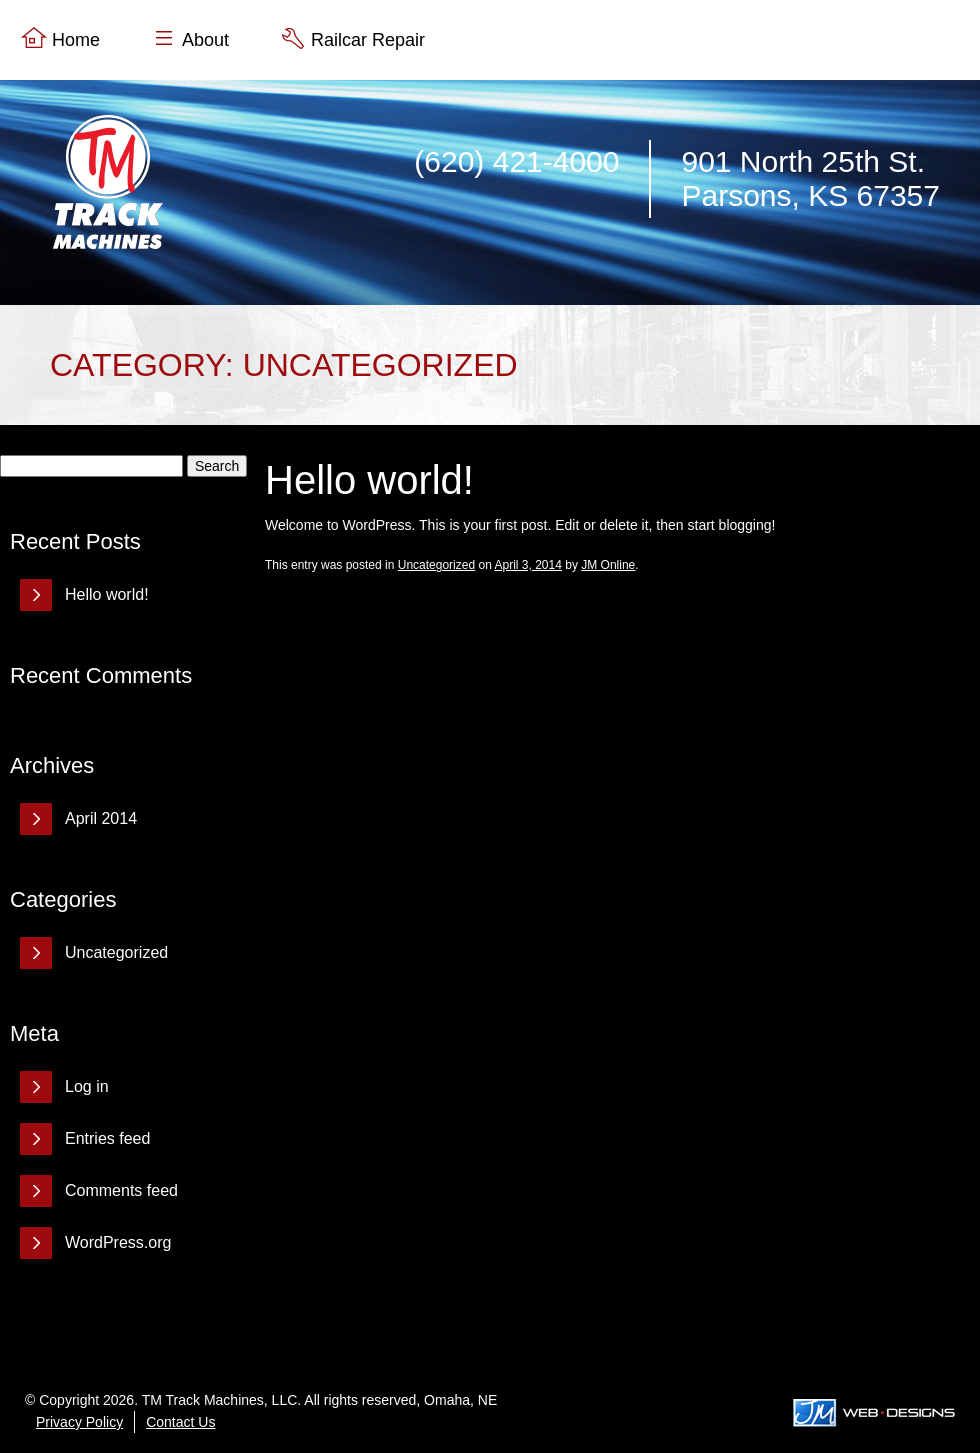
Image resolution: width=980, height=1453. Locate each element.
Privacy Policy (79, 1422)
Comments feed (121, 1190)
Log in (87, 1086)
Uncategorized (116, 952)
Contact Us (180, 1422)
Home (76, 40)
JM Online (608, 565)
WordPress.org (118, 1242)
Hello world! (107, 594)
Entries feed (107, 1138)
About (205, 40)
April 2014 (101, 818)
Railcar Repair (368, 40)
